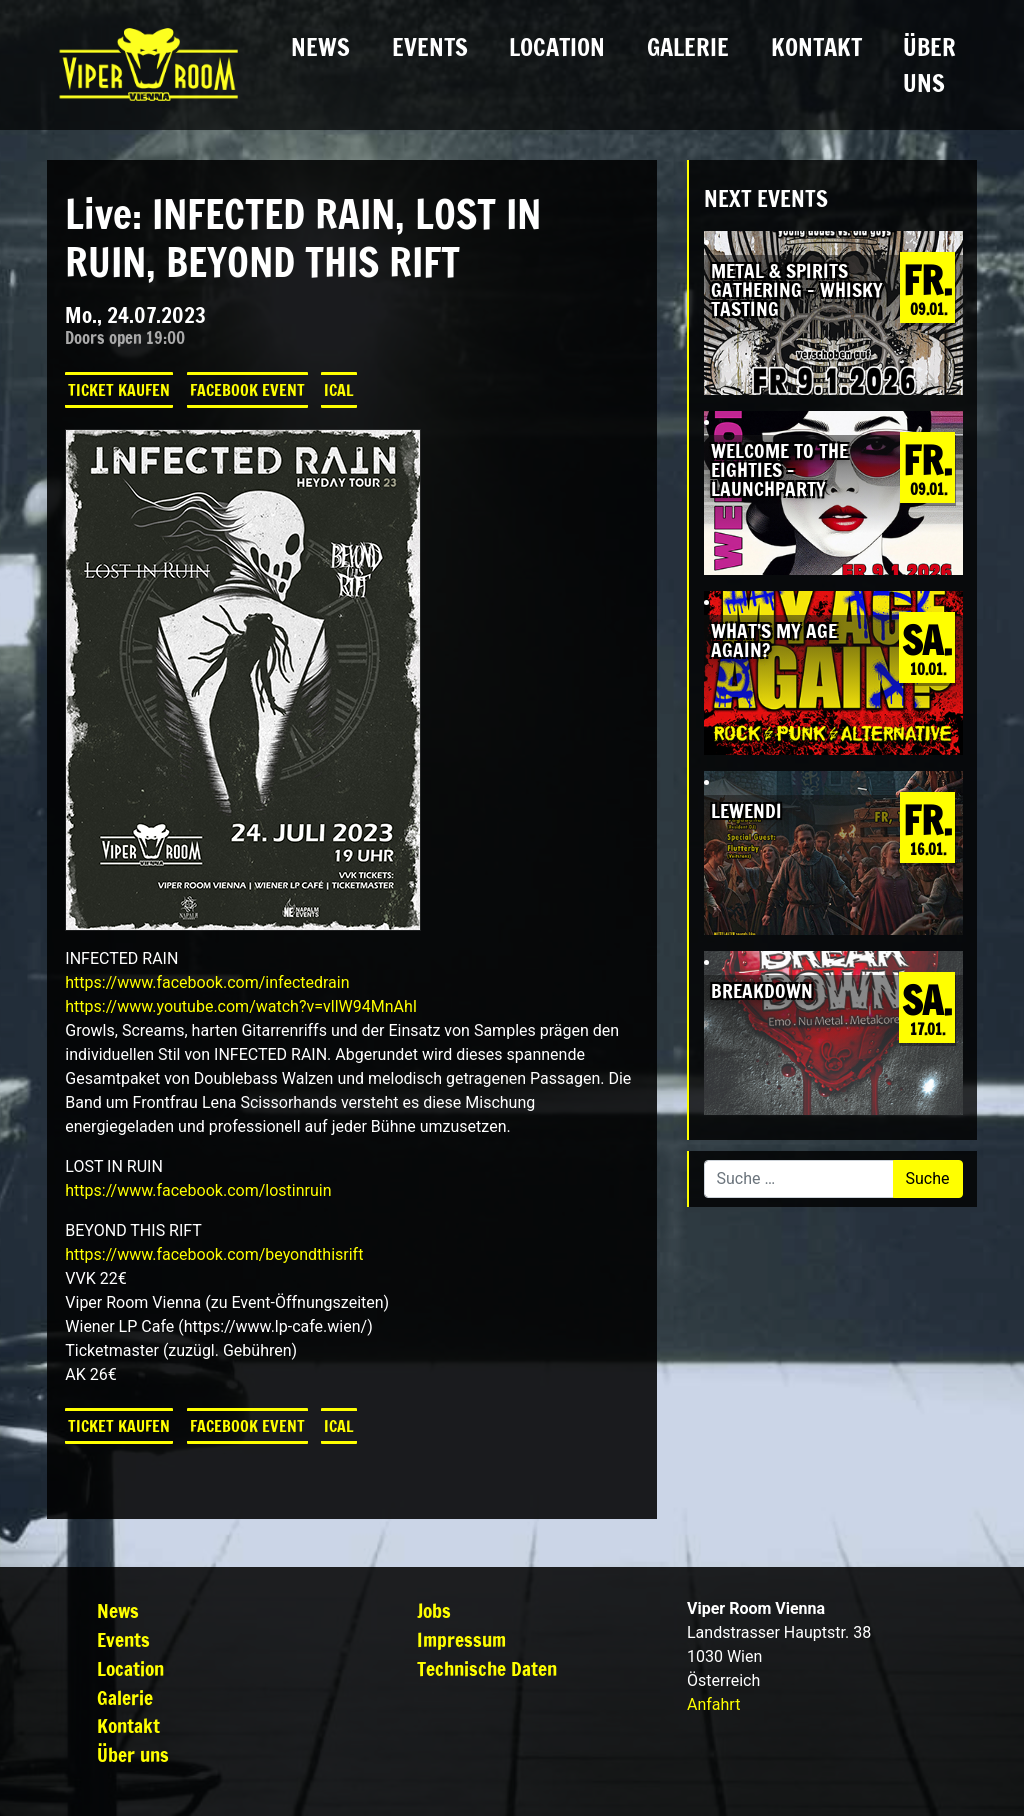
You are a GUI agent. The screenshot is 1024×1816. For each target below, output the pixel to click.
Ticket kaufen (119, 390)
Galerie (688, 47)
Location (557, 47)
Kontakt (816, 47)
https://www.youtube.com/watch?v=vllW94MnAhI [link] (241, 1006)
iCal (339, 390)
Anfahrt (713, 1704)
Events (430, 47)
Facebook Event (247, 390)
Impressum (461, 1639)
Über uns (929, 65)
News (320, 47)
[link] (207, 982)
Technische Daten (487, 1668)
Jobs (434, 1610)
